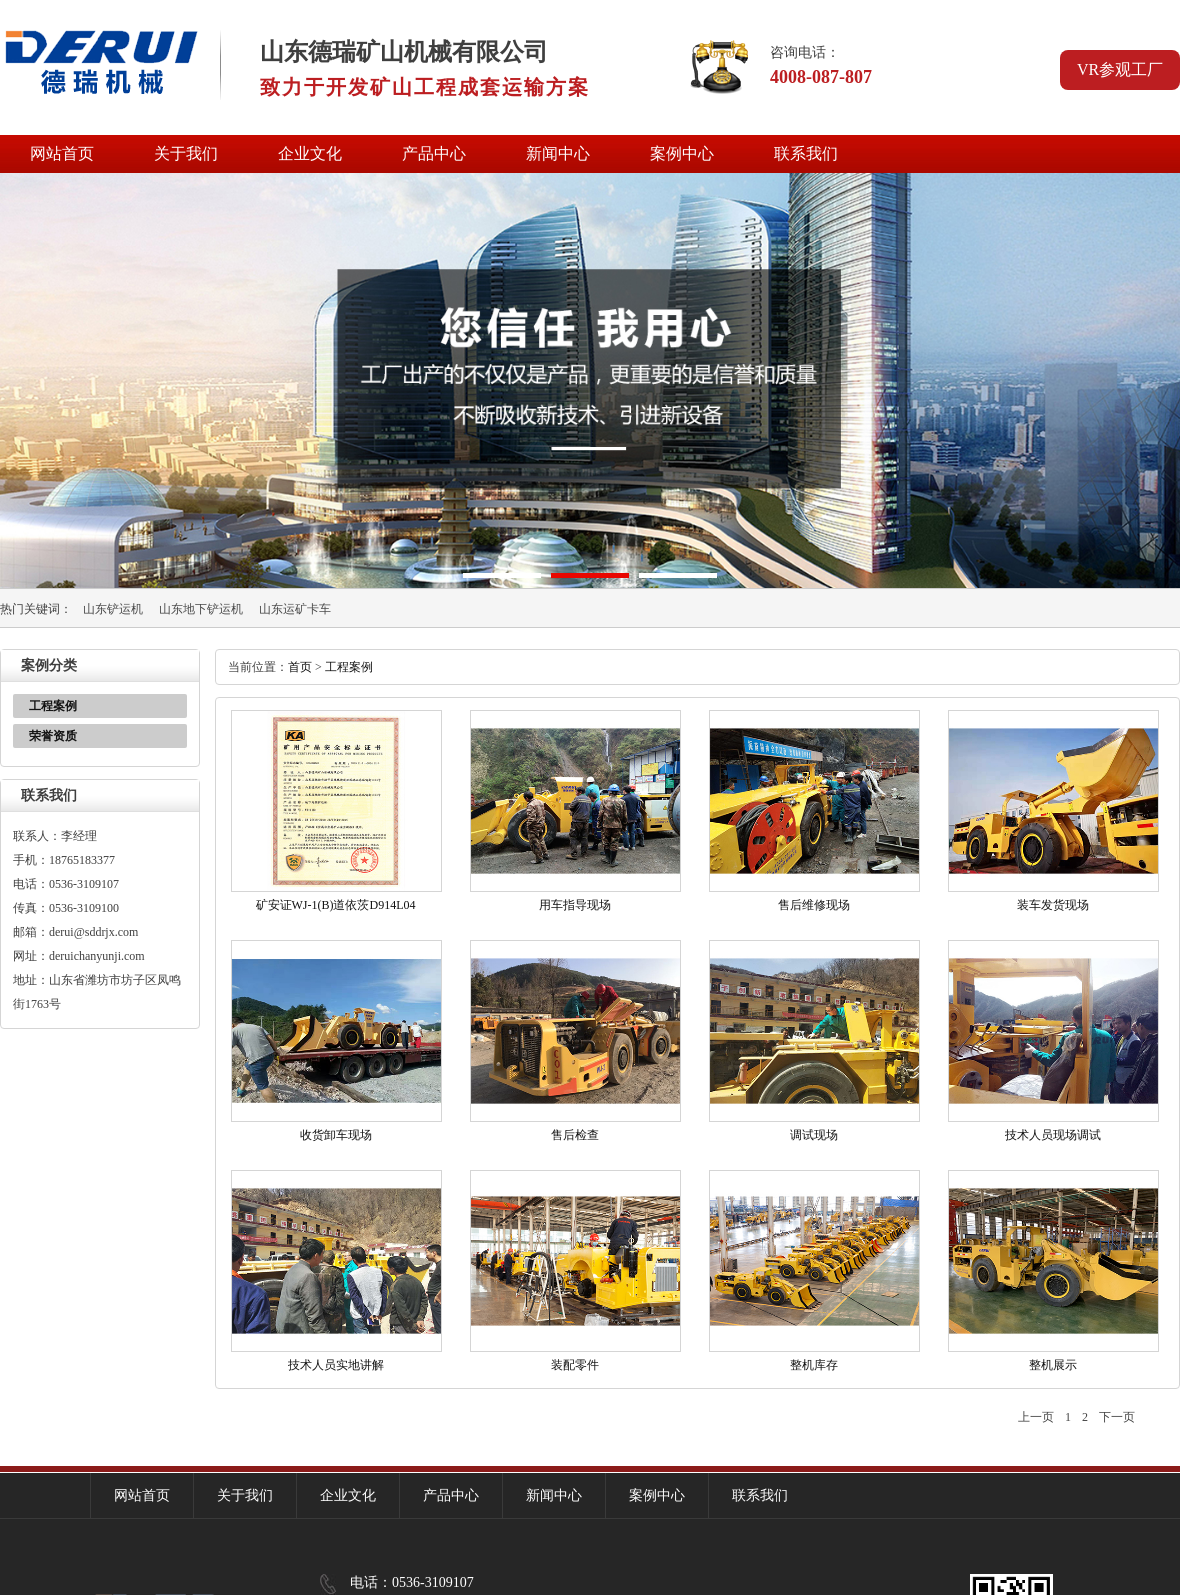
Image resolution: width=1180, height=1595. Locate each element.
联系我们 (806, 153)
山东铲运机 (113, 609)
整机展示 (1053, 1365)
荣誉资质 (53, 736)
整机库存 (814, 1365)
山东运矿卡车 (295, 609)
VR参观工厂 (1120, 69)
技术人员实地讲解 (336, 1365)
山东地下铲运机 (201, 609)
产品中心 (434, 153)
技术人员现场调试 (1053, 1135)
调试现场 (814, 1135)
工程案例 (53, 706)
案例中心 (682, 153)
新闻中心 (558, 153)
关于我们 (186, 153)
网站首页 (62, 153)
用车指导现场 (575, 905)
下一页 (1117, 1417)
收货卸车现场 (336, 1135)
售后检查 (575, 1135)
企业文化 (310, 153)
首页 (300, 667)
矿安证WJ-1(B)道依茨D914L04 (336, 905)
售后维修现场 (814, 905)
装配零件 (575, 1365)
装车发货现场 (1053, 905)
